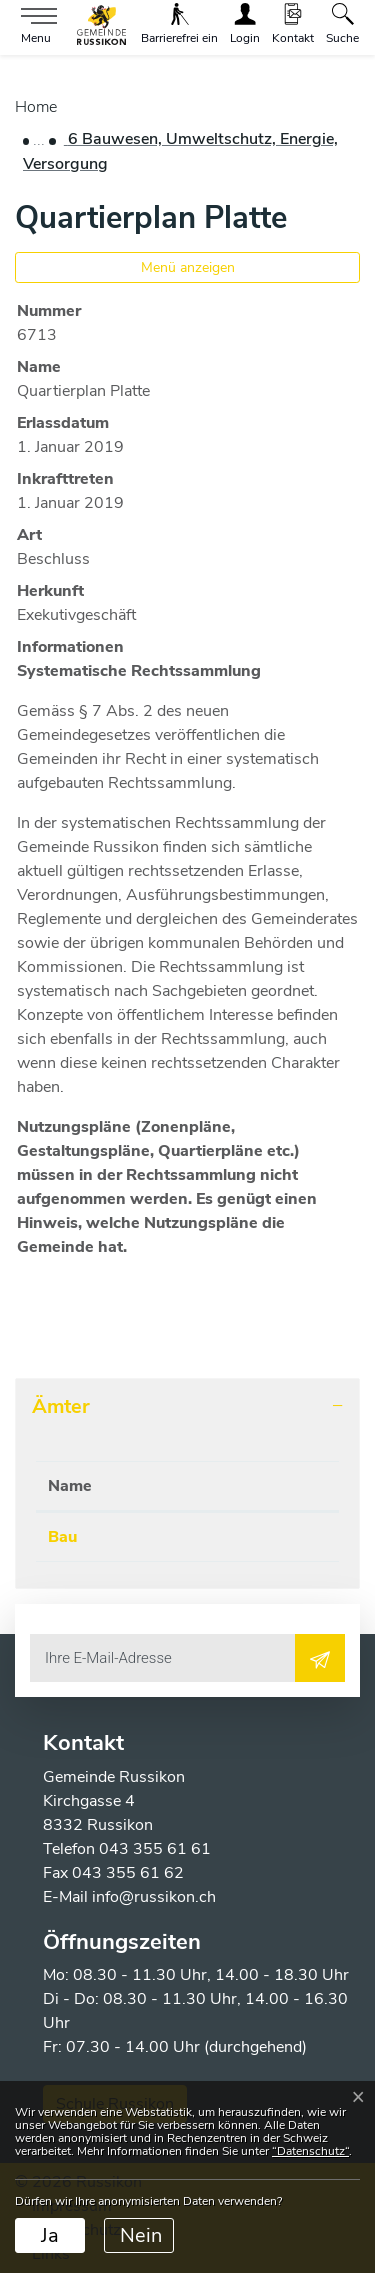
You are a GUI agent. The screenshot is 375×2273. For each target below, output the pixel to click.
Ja (50, 2235)
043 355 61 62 (128, 1873)
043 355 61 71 (208, 1537)
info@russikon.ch (154, 1897)
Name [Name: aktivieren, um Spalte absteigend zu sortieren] (70, 1486)
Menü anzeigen (188, 267)
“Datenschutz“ (310, 2151)
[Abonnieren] (320, 1658)
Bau (62, 1537)
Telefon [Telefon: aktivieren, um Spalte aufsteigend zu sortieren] (180, 1486)
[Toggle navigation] (33, 26)
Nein (141, 2235)
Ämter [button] (61, 1406)
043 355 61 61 (155, 1849)
